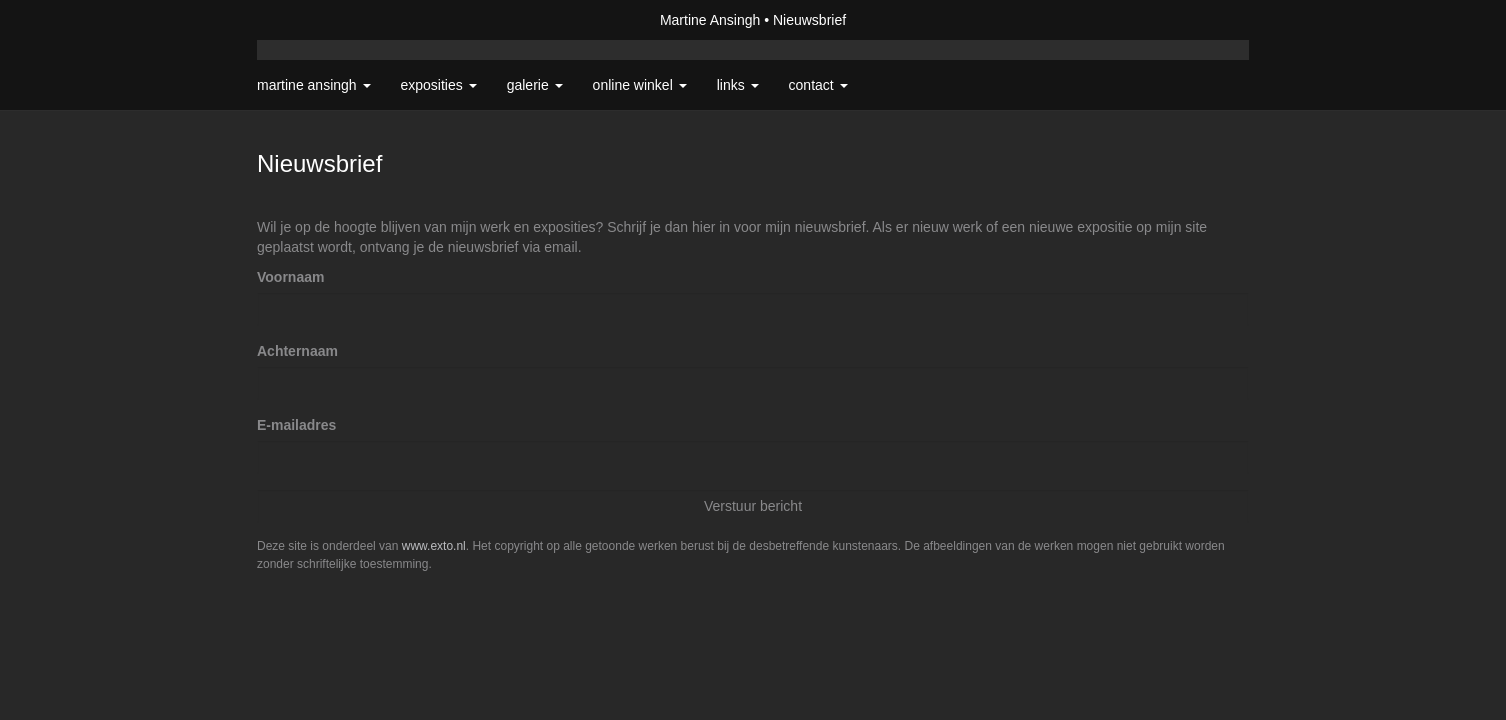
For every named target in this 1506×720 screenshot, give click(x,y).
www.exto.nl (434, 546)
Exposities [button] (439, 85)
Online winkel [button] (640, 85)
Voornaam (290, 277)
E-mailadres (296, 425)
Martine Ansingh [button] (314, 85)
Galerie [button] (535, 85)
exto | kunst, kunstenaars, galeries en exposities (313, 20)
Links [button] (738, 85)
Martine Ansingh (710, 20)
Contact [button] (818, 85)
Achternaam (297, 351)
